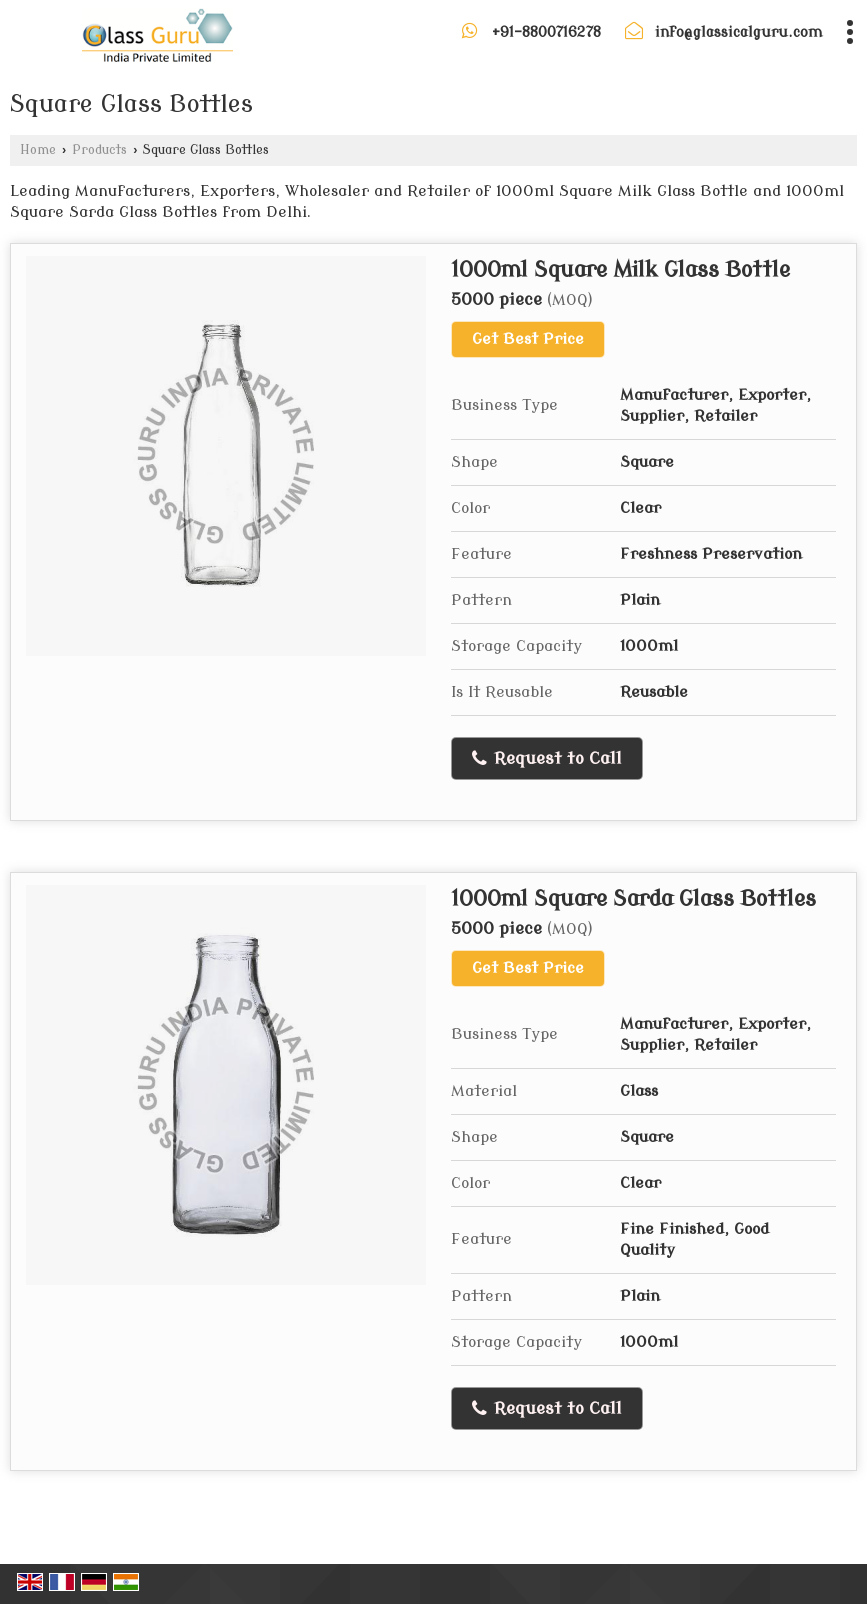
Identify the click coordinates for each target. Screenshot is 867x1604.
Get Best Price (528, 339)
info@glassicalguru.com (738, 32)
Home (38, 150)
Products (99, 150)
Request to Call (547, 759)
